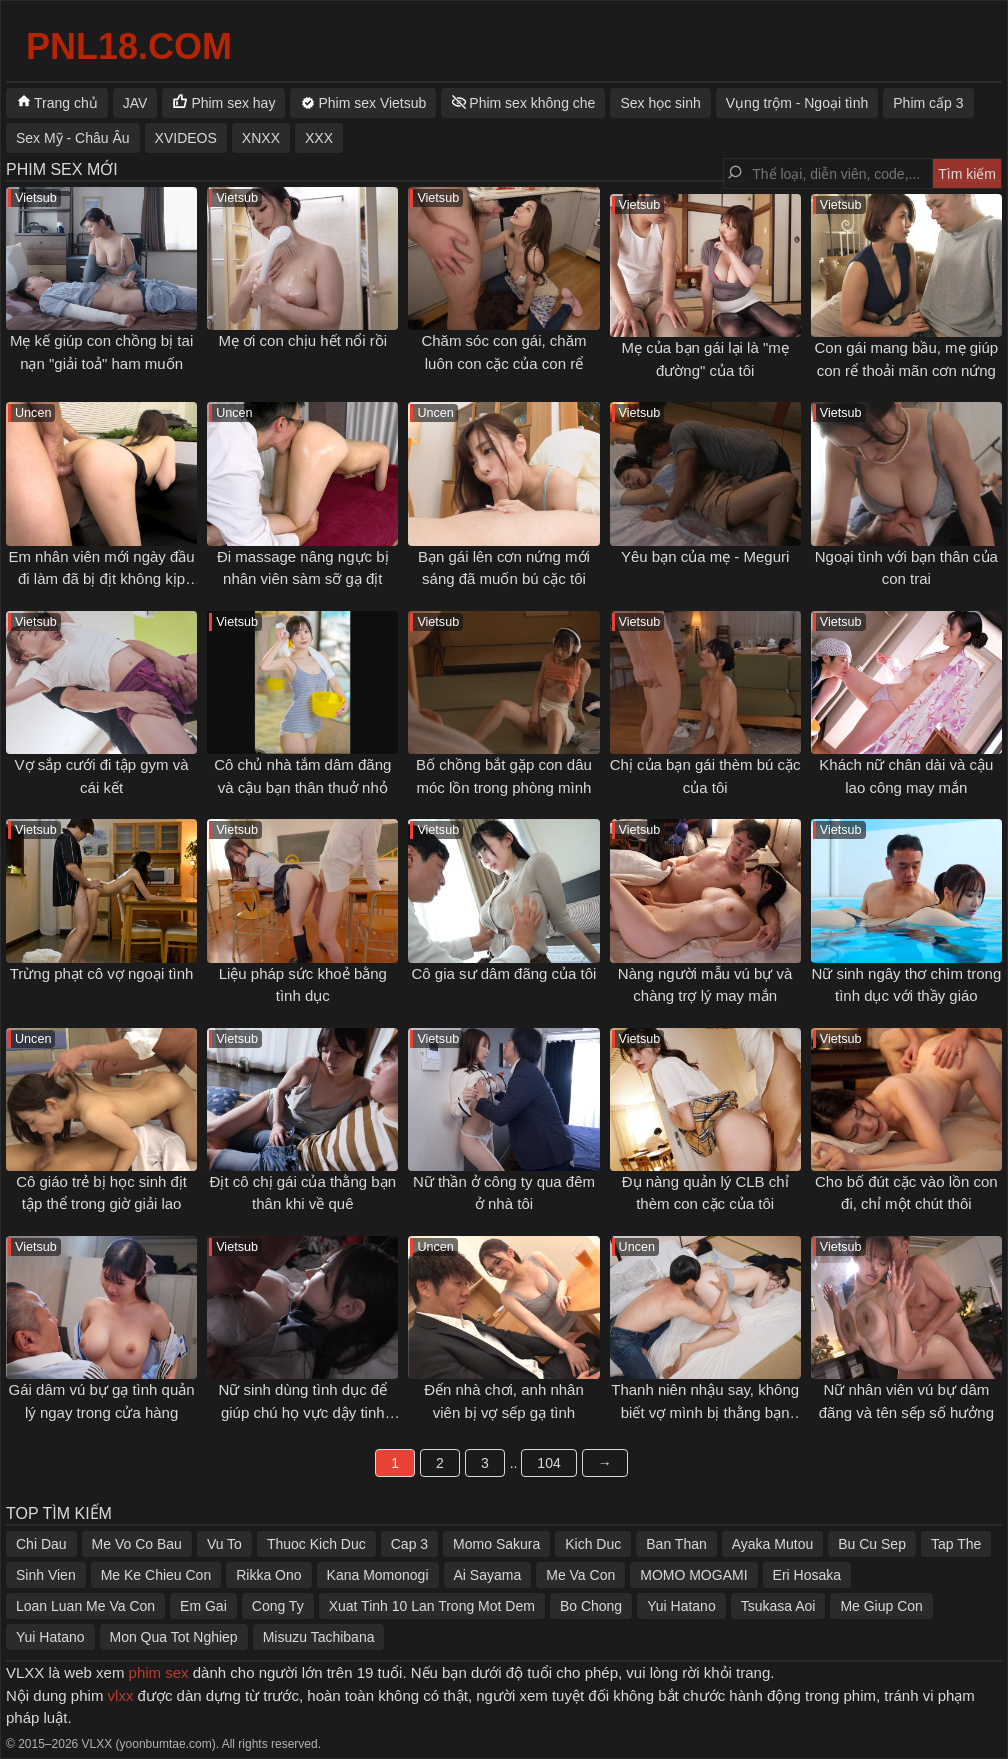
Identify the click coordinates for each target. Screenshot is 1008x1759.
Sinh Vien (46, 1575)
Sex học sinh (660, 103)
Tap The (956, 1544)
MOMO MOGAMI (693, 1575)
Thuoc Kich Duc (316, 1544)
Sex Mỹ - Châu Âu (73, 138)
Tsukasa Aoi (778, 1606)
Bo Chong (591, 1606)
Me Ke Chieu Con (156, 1575)
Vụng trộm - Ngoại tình (797, 103)
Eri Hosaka (807, 1575)
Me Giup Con (881, 1606)
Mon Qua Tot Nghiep (174, 1637)
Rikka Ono (268, 1575)
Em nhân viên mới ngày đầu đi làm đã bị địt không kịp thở (101, 579)
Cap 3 (409, 1544)
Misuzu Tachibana (319, 1637)
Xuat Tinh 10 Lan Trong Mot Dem (432, 1606)
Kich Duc (593, 1544)
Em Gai (203, 1606)
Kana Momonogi (378, 1575)
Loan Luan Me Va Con (85, 1606)
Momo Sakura (496, 1544)
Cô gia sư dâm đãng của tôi (504, 973)
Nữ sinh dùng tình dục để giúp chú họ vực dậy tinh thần (302, 1412)
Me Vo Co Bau (137, 1544)
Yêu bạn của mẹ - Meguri (705, 556)
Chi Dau (41, 1544)
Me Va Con (580, 1575)
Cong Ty (278, 1606)
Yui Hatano (681, 1606)
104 (548, 1463)
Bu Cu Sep (872, 1544)
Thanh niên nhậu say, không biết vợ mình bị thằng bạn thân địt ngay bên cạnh (705, 1412)
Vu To (224, 1544)
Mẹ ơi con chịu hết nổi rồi (302, 340)
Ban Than (676, 1544)
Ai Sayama (488, 1575)
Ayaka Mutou (772, 1544)
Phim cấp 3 (928, 103)
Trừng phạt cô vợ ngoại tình (102, 973)
